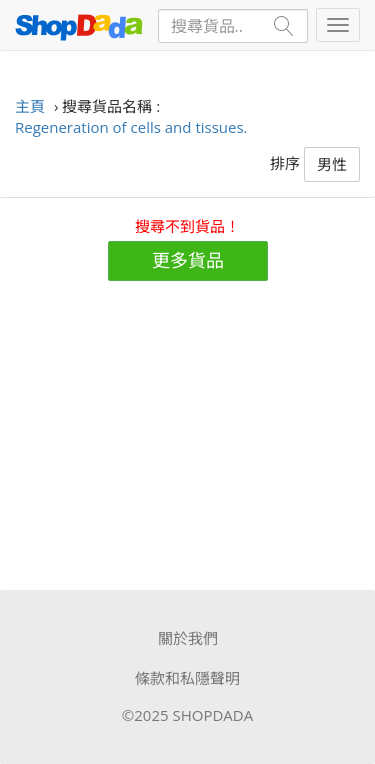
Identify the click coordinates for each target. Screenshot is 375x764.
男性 (332, 164)
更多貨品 (188, 260)
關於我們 (188, 638)
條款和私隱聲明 (187, 678)
